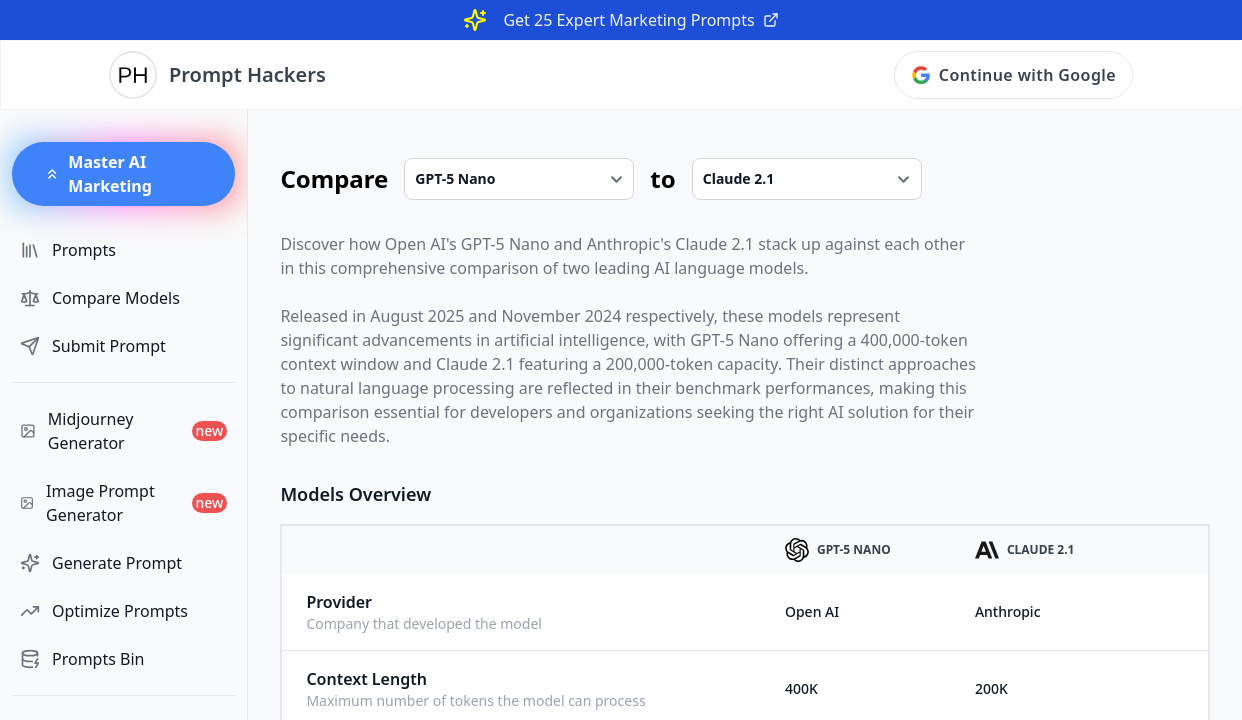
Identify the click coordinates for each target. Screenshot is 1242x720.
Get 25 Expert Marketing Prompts (640, 20)
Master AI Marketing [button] (98, 174)
